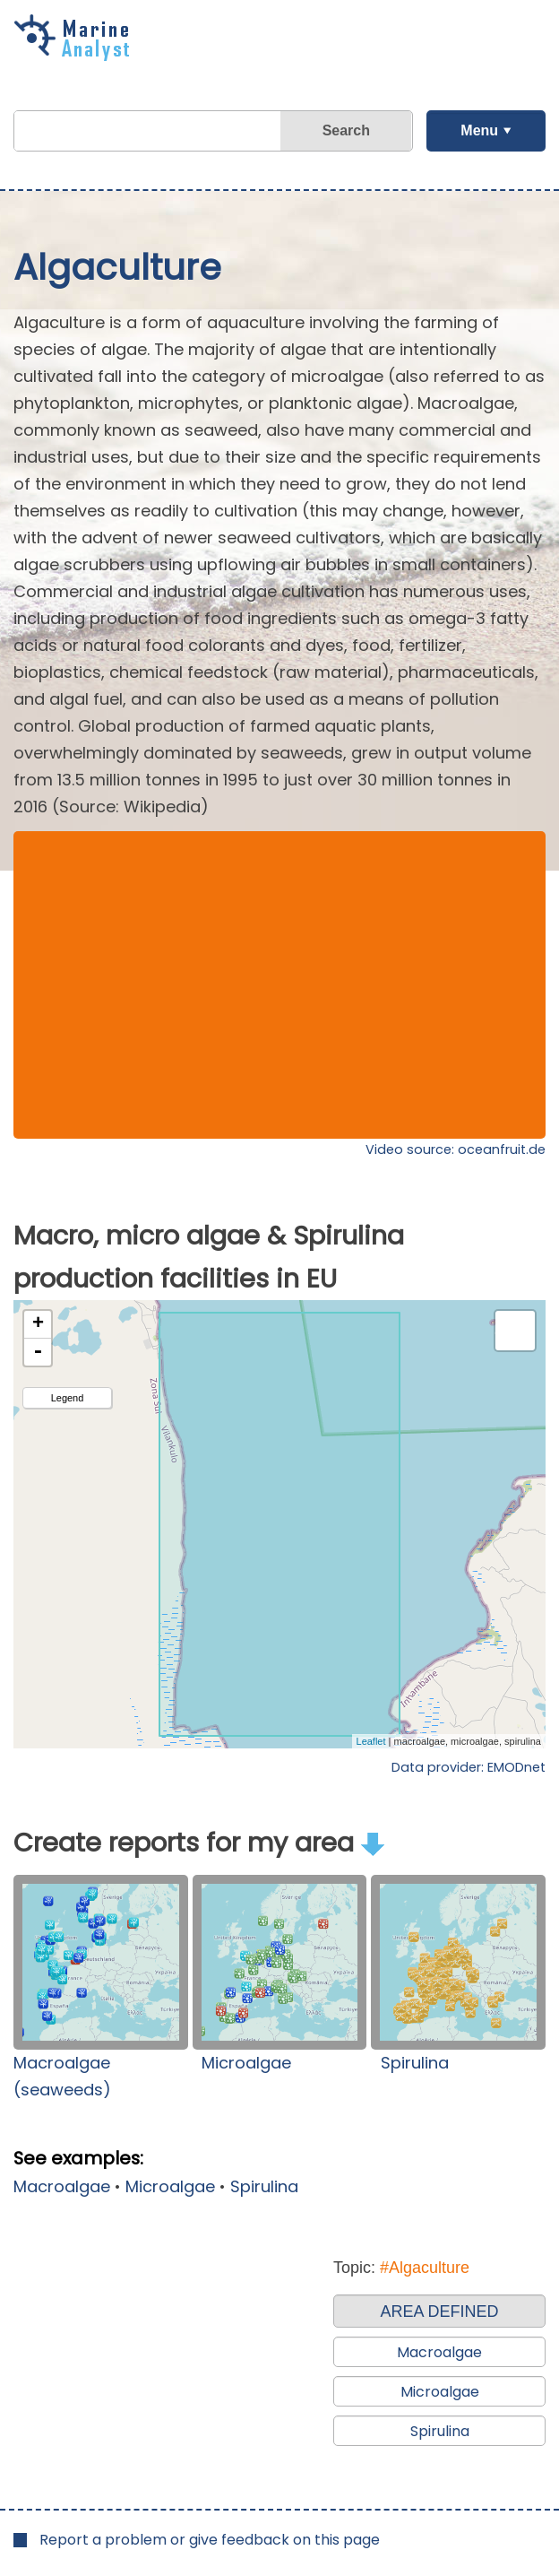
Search (346, 130)
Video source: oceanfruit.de (456, 1149)
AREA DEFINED (439, 2311)
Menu (479, 130)
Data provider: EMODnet (468, 1767)
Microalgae (246, 2062)
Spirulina (415, 2062)
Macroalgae (61, 2186)
